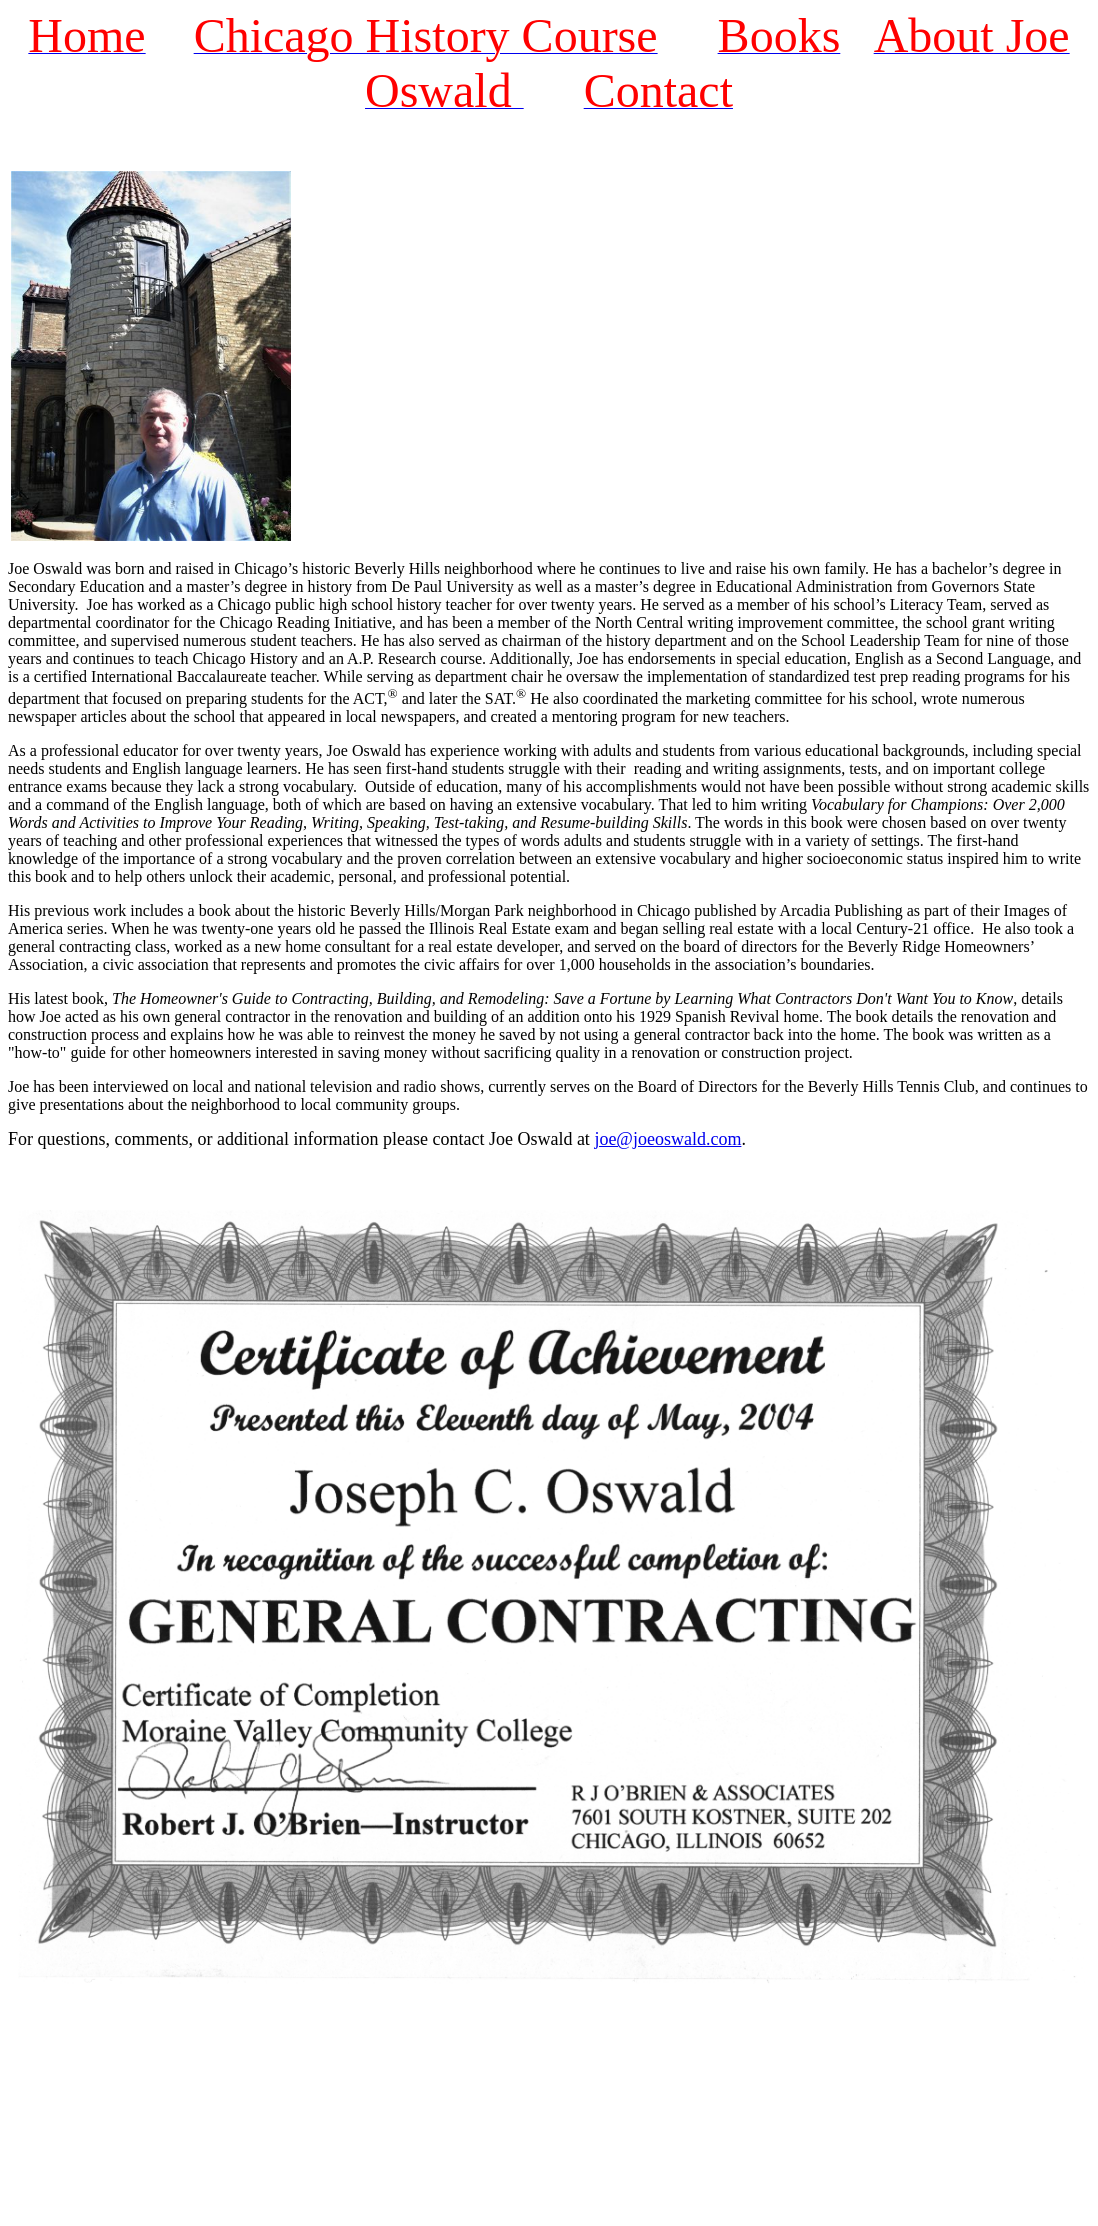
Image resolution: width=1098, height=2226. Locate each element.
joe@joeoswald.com (667, 1139)
